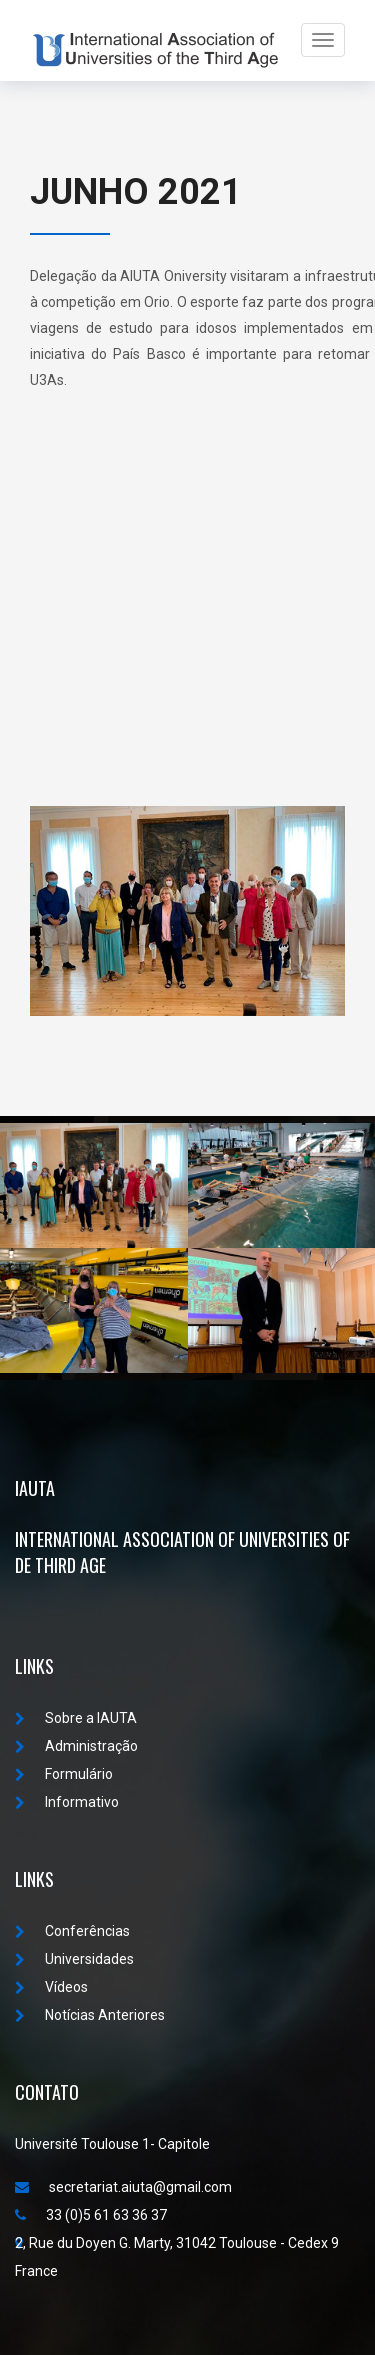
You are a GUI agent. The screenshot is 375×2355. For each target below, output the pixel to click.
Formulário (64, 1774)
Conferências (72, 1931)
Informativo (67, 1802)
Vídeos (51, 1987)
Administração (76, 1746)
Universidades (74, 1959)
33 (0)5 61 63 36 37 (91, 2215)
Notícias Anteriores (90, 2015)
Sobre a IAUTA (76, 1718)
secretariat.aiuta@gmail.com (123, 2187)
